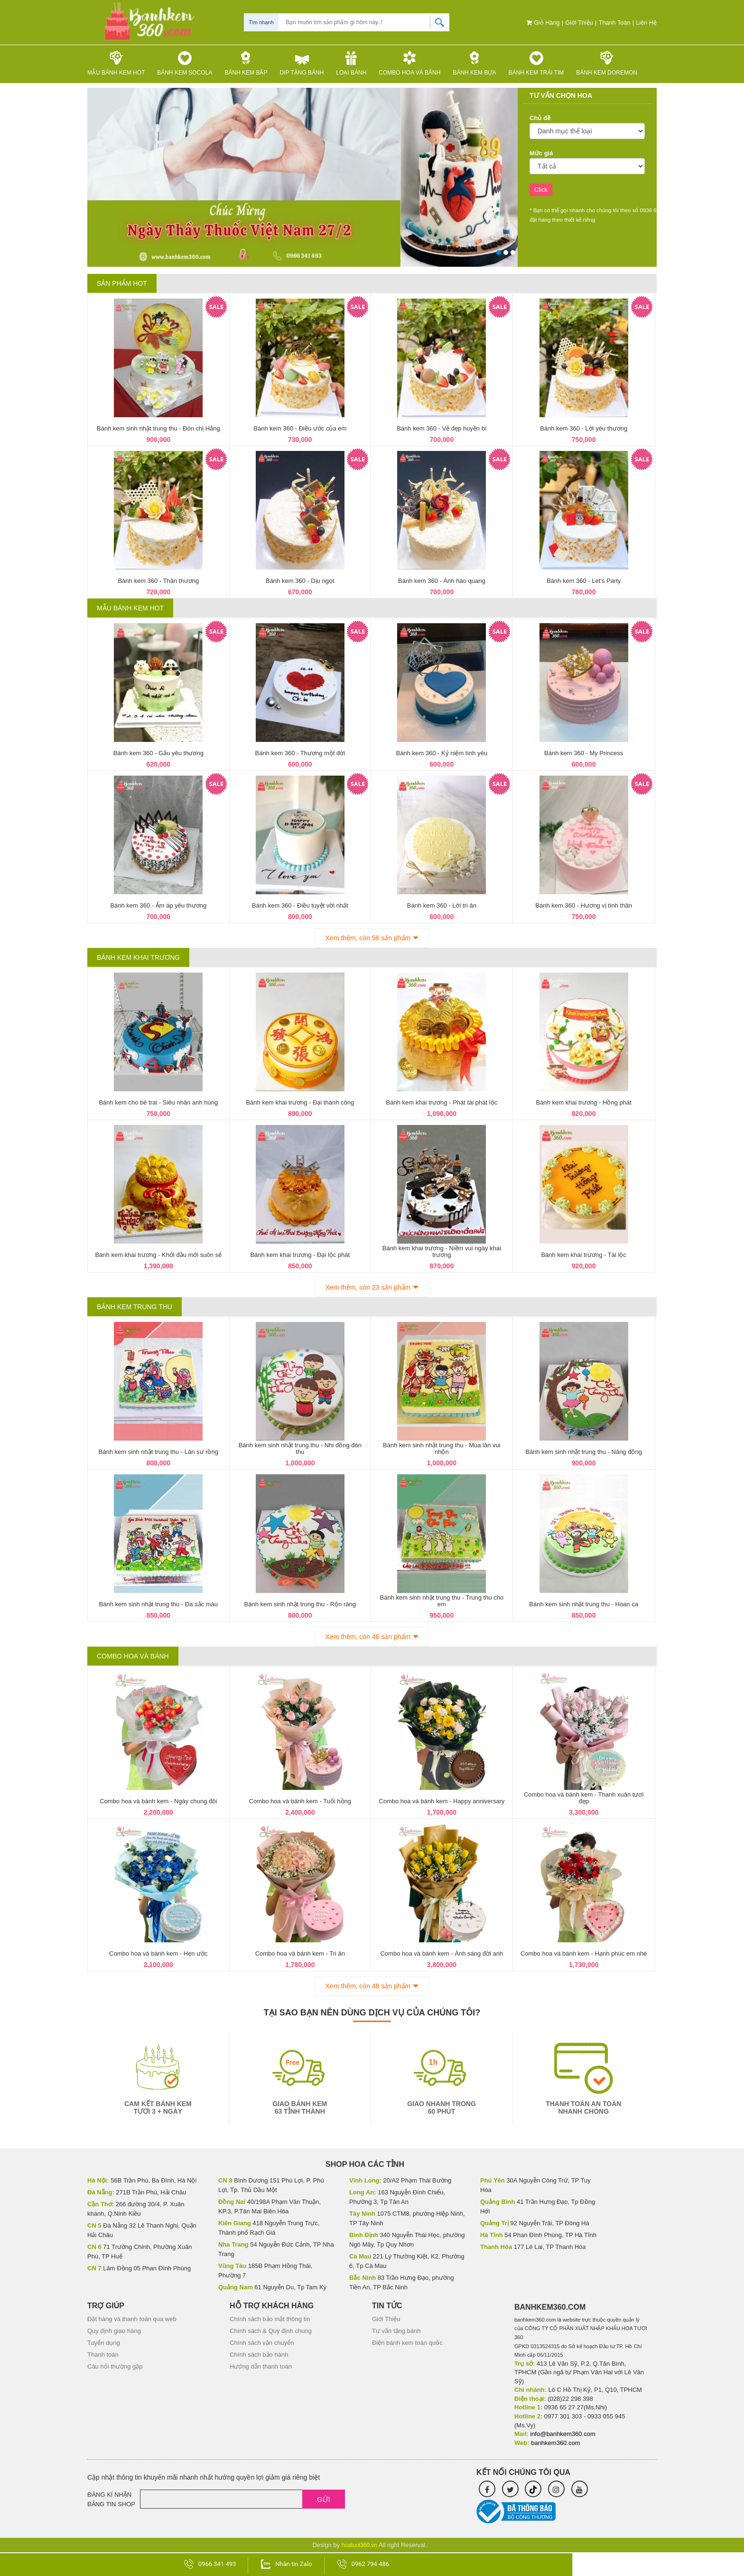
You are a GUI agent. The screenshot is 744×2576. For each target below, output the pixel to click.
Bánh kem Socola (184, 63)
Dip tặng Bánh (301, 63)
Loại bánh (351, 63)
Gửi (323, 2499)
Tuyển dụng (103, 2342)
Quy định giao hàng (114, 2330)
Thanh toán (613, 22)
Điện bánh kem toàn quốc (407, 2342)
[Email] (242, 2499)
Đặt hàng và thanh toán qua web (132, 2319)
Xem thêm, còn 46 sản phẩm (368, 1636)
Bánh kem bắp (245, 63)
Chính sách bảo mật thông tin (270, 2319)
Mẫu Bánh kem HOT (116, 63)
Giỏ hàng (539, 22)
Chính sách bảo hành (259, 2354)
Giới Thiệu (576, 22)
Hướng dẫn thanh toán (261, 2366)
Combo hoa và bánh (409, 63)
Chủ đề (540, 118)
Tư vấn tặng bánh (396, 2330)
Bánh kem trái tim (536, 63)
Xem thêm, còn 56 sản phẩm (368, 938)
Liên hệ (646, 22)
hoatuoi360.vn (359, 2545)
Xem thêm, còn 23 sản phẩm (368, 1287)
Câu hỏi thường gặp (115, 2366)
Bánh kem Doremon (606, 63)
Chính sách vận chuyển (262, 2342)
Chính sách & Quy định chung (271, 2330)
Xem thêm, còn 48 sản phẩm (368, 1986)
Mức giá (541, 153)
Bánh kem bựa (474, 63)
